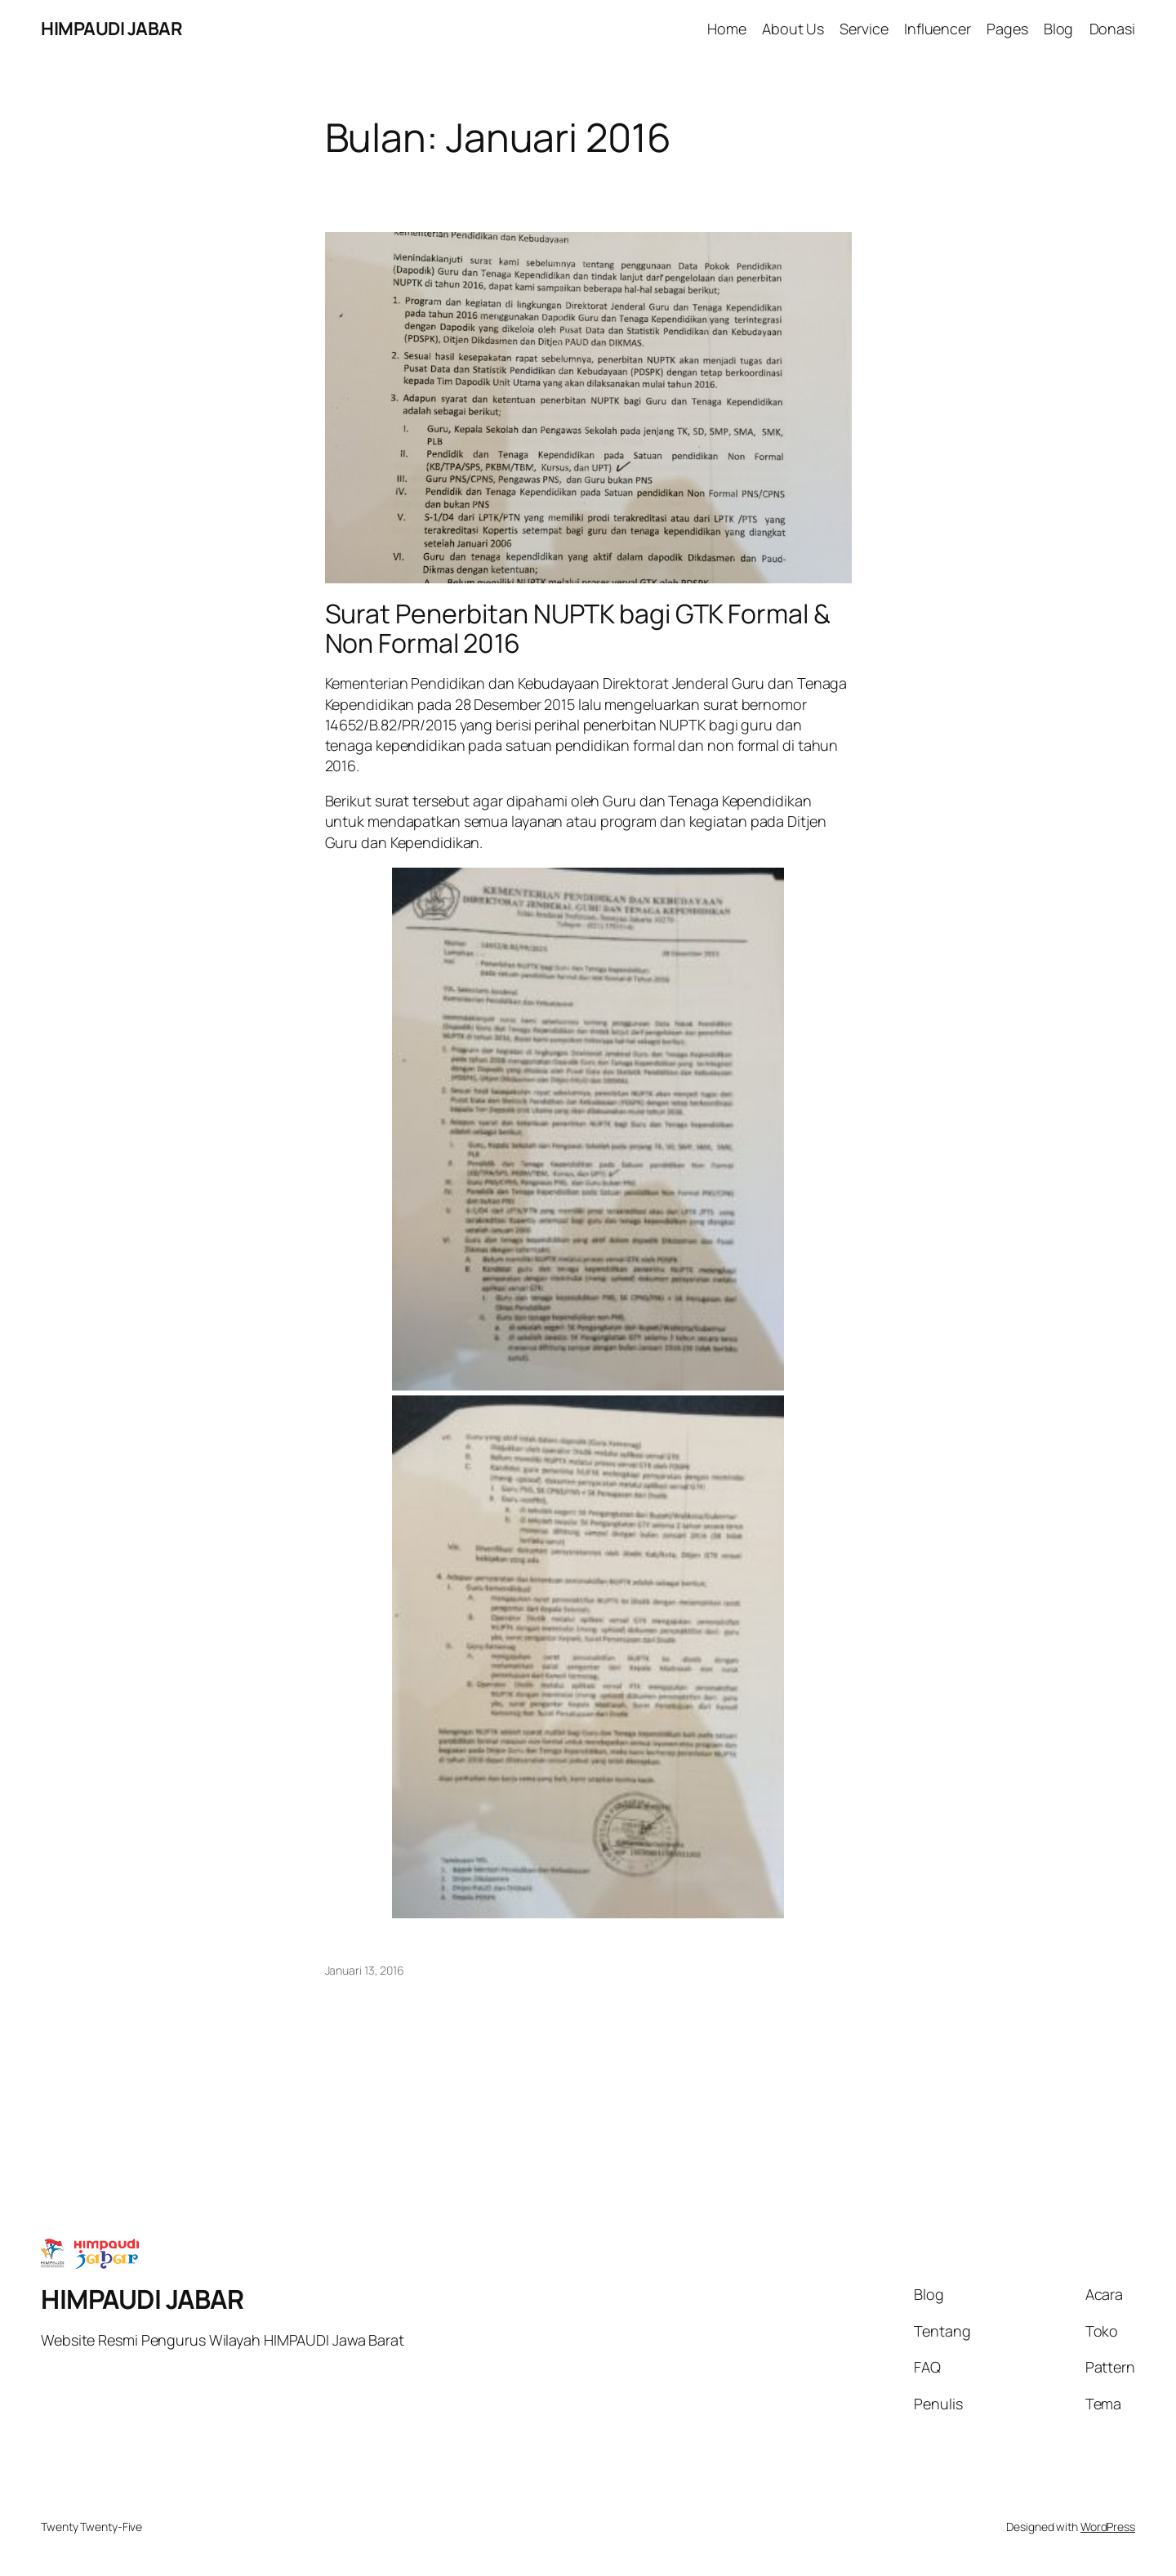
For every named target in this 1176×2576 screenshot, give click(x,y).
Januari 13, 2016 (364, 1970)
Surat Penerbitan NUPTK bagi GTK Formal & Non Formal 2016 (578, 628)
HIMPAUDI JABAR (111, 28)
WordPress (1107, 2526)
